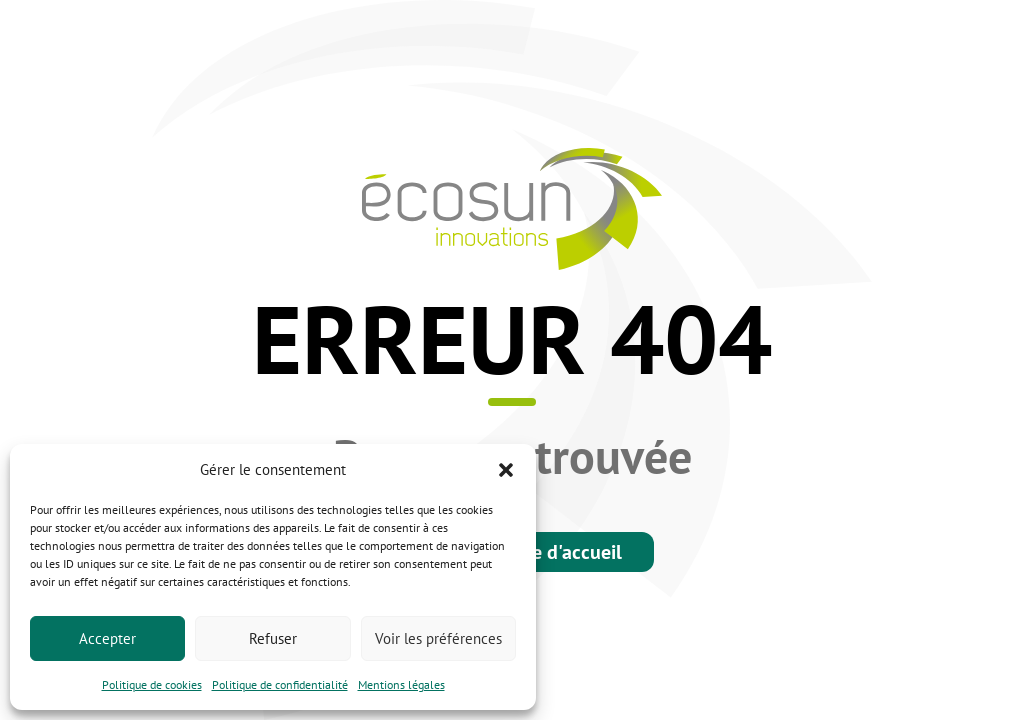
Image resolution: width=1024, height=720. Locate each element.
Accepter (107, 638)
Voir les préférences (438, 638)
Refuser (273, 638)
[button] (506, 470)
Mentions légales (401, 684)
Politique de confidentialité (280, 684)
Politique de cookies (152, 684)
